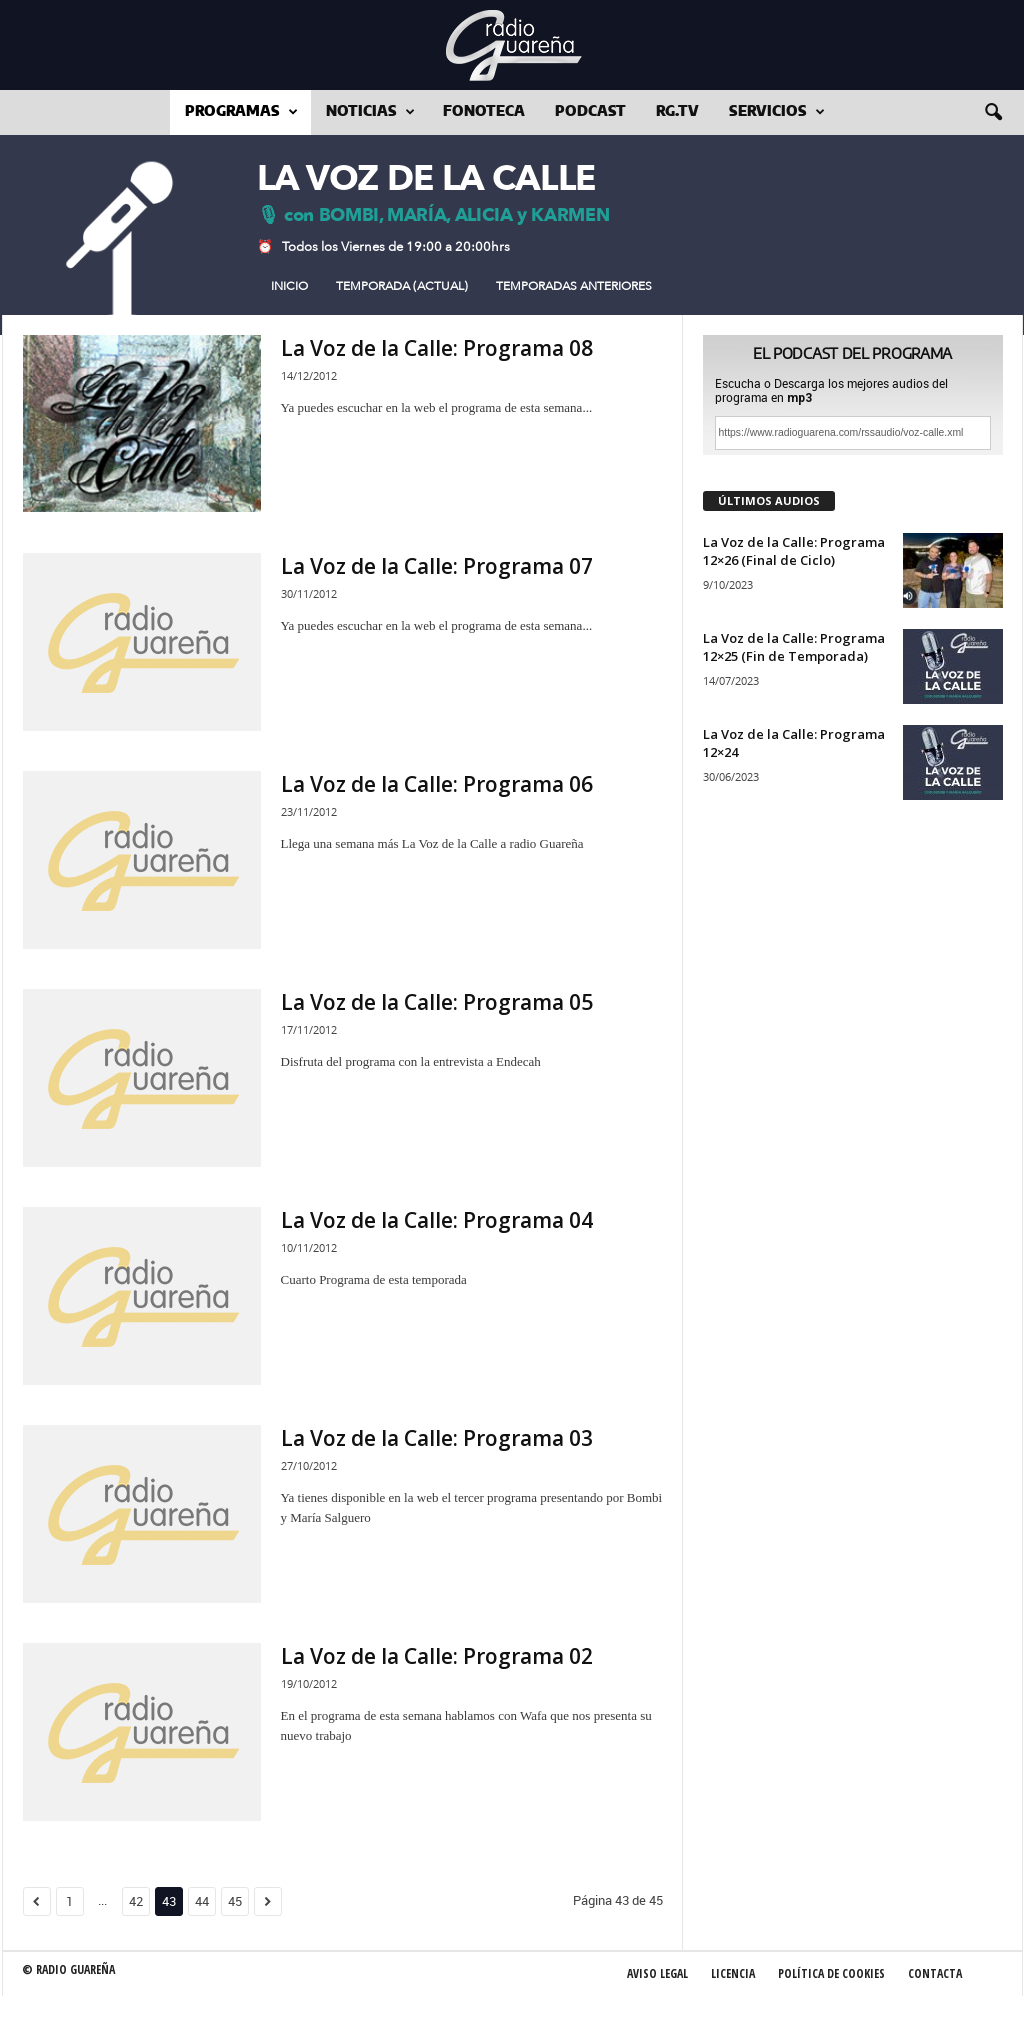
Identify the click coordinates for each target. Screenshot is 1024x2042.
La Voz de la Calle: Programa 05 (437, 1002)
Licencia (733, 1973)
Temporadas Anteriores (574, 286)
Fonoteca (484, 112)
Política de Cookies (831, 1973)
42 (136, 1901)
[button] (993, 113)
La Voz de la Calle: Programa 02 (437, 1656)
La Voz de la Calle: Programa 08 (437, 348)
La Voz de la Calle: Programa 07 (437, 566)
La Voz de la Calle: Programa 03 (437, 1438)
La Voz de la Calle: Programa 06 (437, 784)
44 (202, 1901)
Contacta (935, 1973)
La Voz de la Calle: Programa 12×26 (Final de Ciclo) (794, 551)
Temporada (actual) (402, 286)
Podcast (590, 112)
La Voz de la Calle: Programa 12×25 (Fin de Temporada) (794, 647)
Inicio (289, 286)
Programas (241, 112)
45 (235, 1901)
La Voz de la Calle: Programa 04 (437, 1220)
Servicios (777, 112)
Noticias (370, 112)
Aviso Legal (657, 1973)
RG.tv (677, 112)
